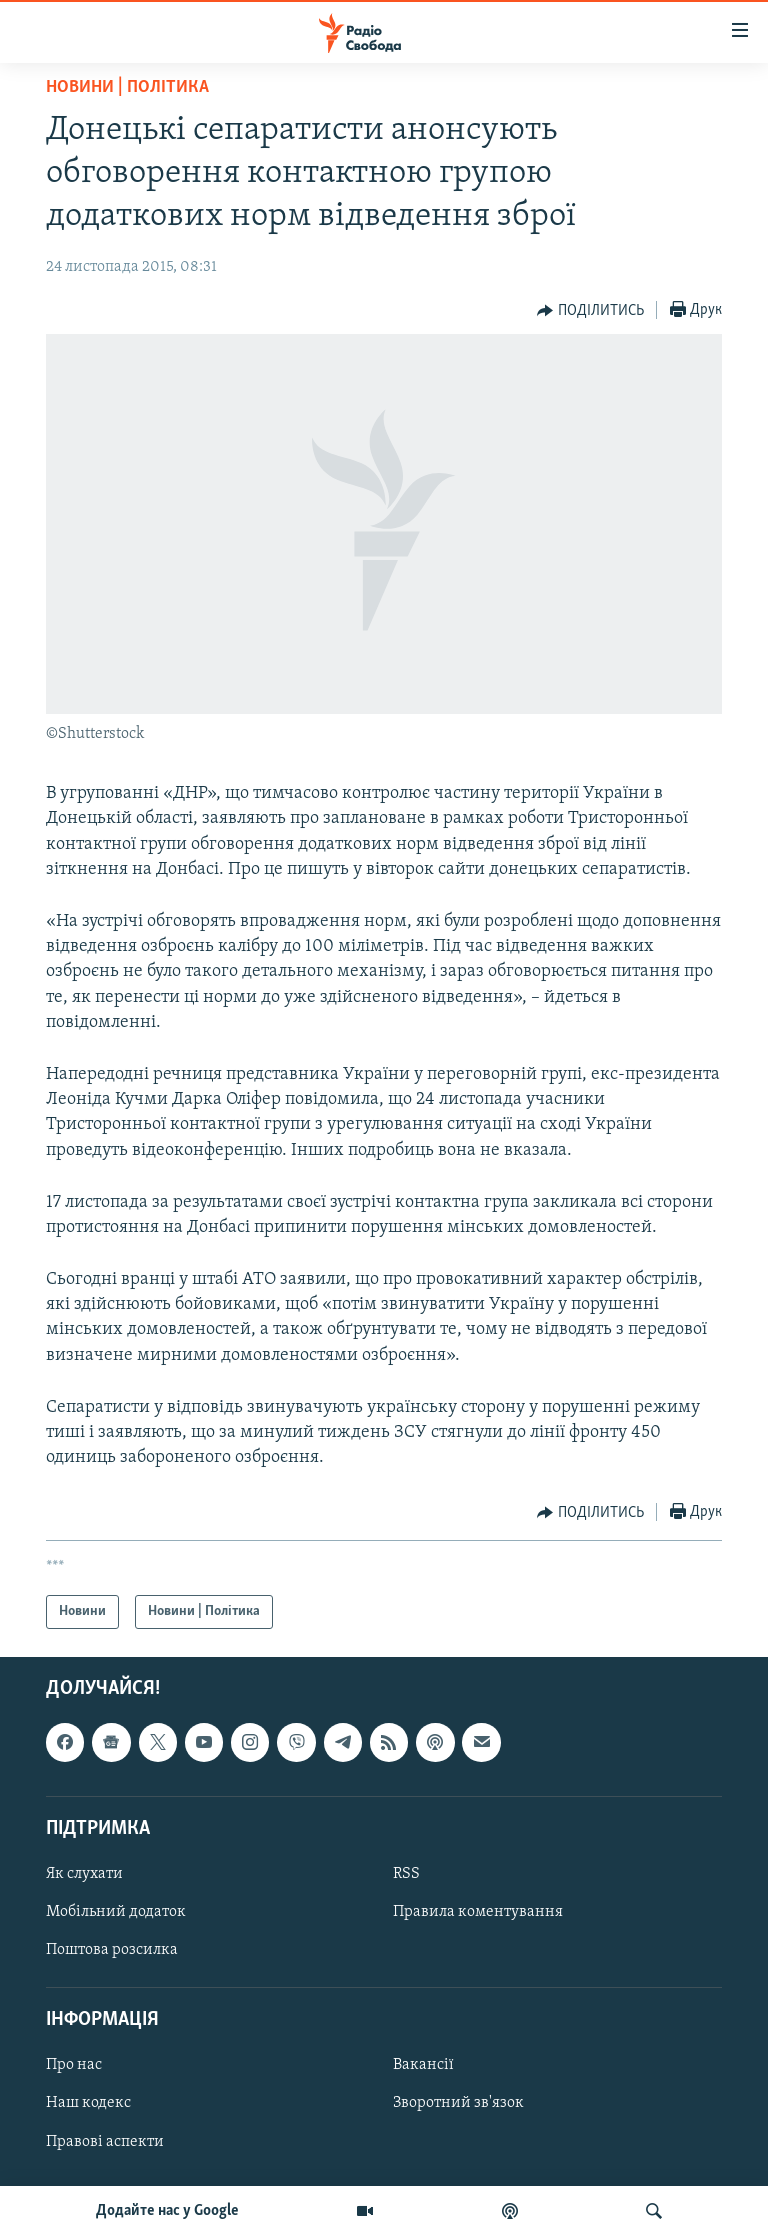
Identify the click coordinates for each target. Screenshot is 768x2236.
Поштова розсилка (112, 1951)
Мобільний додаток (116, 1912)
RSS (406, 1874)
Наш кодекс (88, 2104)
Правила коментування (478, 1912)
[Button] (590, 311)
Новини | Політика (127, 87)
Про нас (74, 2066)
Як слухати (84, 1874)
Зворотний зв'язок (458, 2104)
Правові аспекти (105, 2142)
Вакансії (423, 2066)
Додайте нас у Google (167, 2211)
